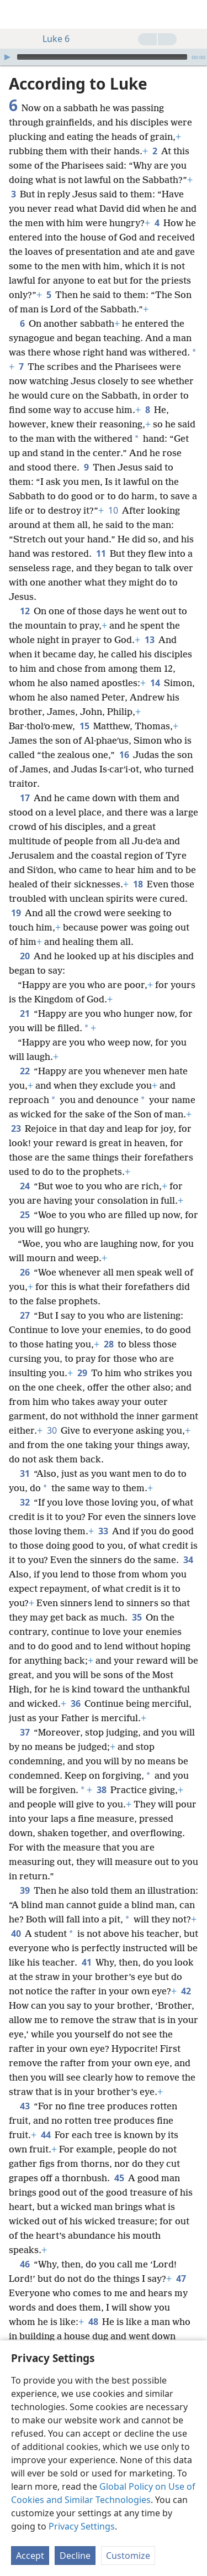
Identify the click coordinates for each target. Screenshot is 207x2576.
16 (124, 755)
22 (24, 1071)
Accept (30, 2555)
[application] (103, 57)
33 (103, 1531)
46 (24, 2264)
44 (45, 2135)
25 (24, 1215)
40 (16, 1933)
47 (181, 2278)
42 (186, 1991)
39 (24, 1890)
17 (24, 798)
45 (119, 2178)
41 (86, 1962)
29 (82, 1373)
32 (24, 1502)
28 (108, 1344)
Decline (75, 2555)
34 (188, 1560)
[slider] (102, 57)
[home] (16, 14)
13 (149, 640)
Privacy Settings (82, 2526)
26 (24, 1272)
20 (24, 956)
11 (101, 553)
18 (138, 884)
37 (24, 1732)
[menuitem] (16, 14)
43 (24, 2106)
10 (113, 510)
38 (101, 1790)
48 (93, 2322)
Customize (128, 2555)
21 (24, 1013)
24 (24, 1186)
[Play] (7, 57)
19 (16, 913)
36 (75, 1703)
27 (24, 1315)
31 (24, 1473)
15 (84, 726)
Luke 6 (50, 39)
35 (137, 1617)
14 (155, 683)
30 (52, 1430)
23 (16, 1128)
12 (24, 611)
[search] (193, 14)
